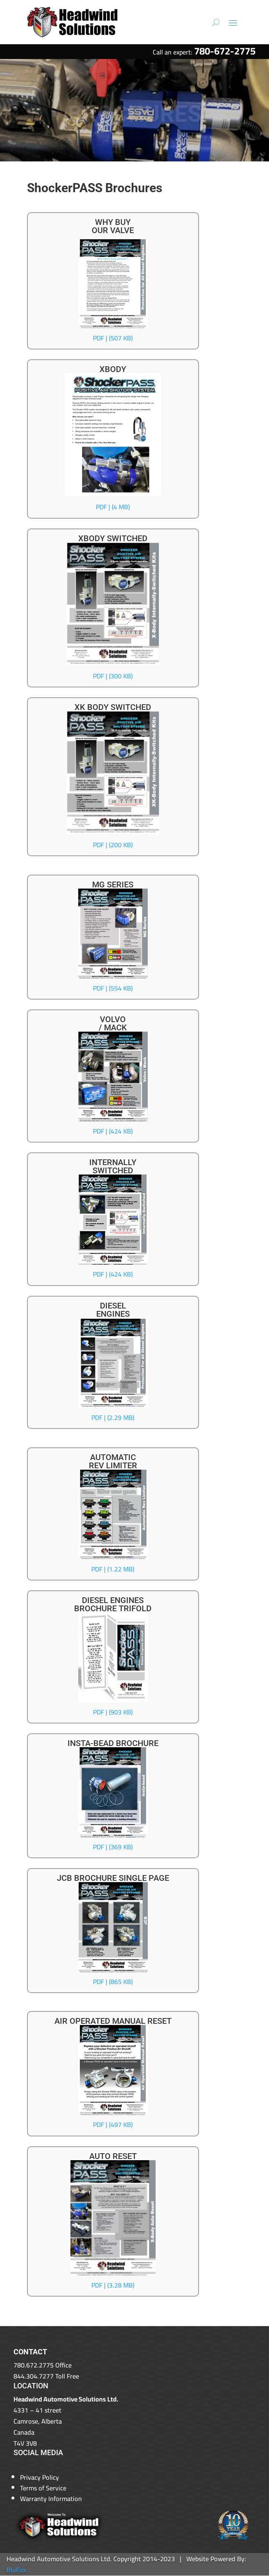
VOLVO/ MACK (113, 1023)
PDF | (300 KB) (113, 676)
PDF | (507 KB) (113, 338)
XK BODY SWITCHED (113, 707)
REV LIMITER (113, 1465)
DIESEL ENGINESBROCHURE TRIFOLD (112, 1604)
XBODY (112, 369)
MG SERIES (112, 884)
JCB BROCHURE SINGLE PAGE (113, 1878)
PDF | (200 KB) (113, 845)
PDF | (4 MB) (113, 507)
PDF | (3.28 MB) (112, 2285)
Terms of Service (43, 2488)
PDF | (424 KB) (113, 1131)
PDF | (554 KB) (113, 988)
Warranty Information (51, 2498)
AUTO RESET (113, 2156)
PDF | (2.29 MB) (112, 1417)
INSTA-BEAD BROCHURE (113, 1743)
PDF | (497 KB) (113, 2124)
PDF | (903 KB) (113, 1712)
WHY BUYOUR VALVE (113, 226)
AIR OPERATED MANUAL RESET (113, 2021)
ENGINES (113, 1314)
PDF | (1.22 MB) (112, 1569)
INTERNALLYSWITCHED (112, 1166)
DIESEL (113, 1306)
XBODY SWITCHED (112, 538)
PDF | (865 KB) (113, 1981)
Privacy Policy (39, 2477)
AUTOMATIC (113, 1457)
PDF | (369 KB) (113, 1847)
